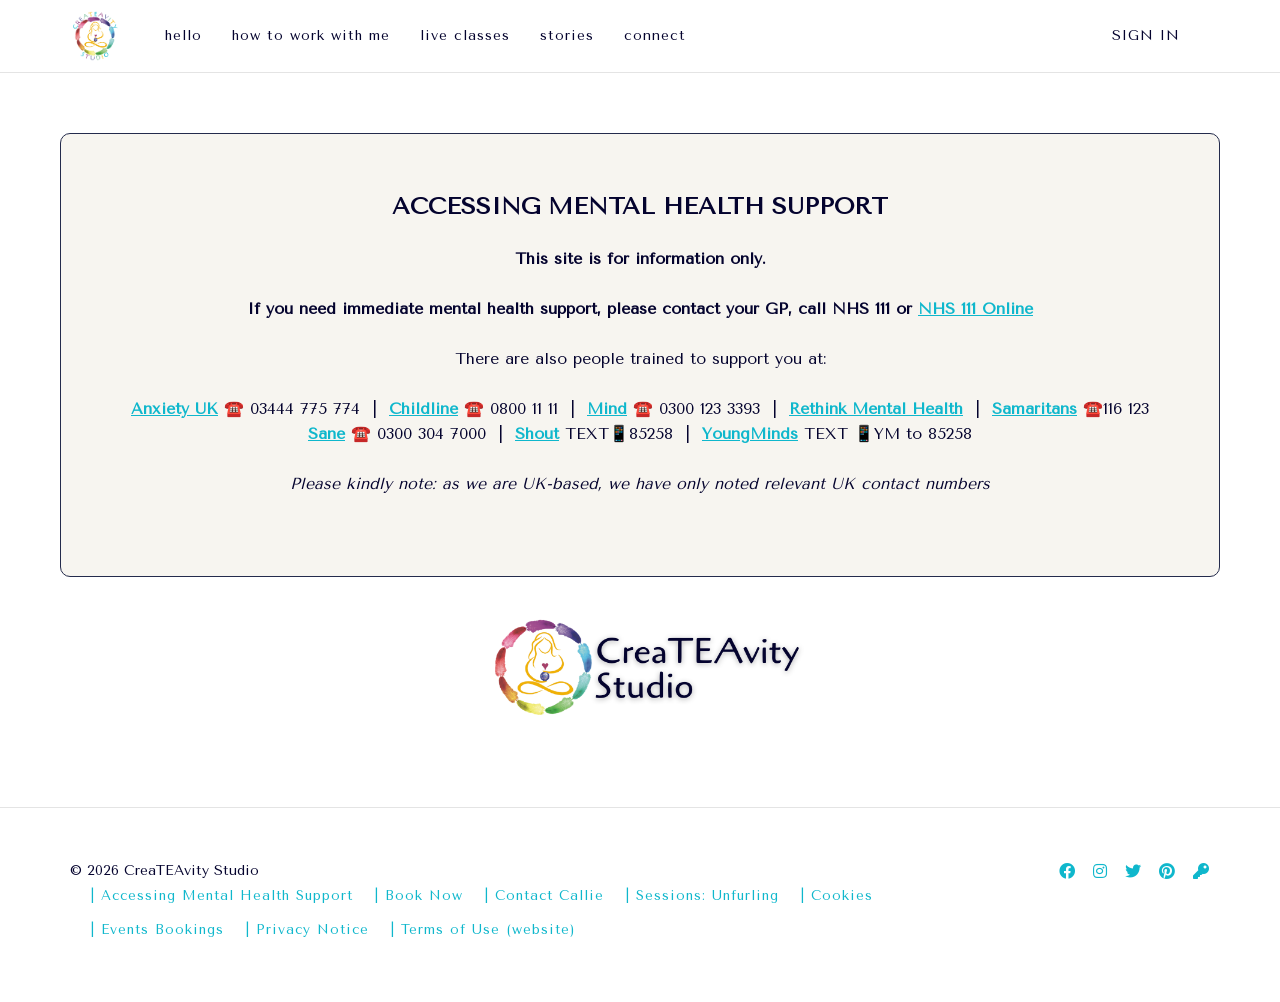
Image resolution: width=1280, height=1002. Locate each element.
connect (655, 35)
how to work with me (311, 35)
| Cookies (836, 895)
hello (183, 35)
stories (567, 35)
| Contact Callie (544, 895)
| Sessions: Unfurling (702, 895)
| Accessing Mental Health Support (221, 895)
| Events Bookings (157, 929)
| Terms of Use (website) (482, 929)
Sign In (1146, 35)
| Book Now (418, 895)
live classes (465, 35)
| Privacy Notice (307, 929)
